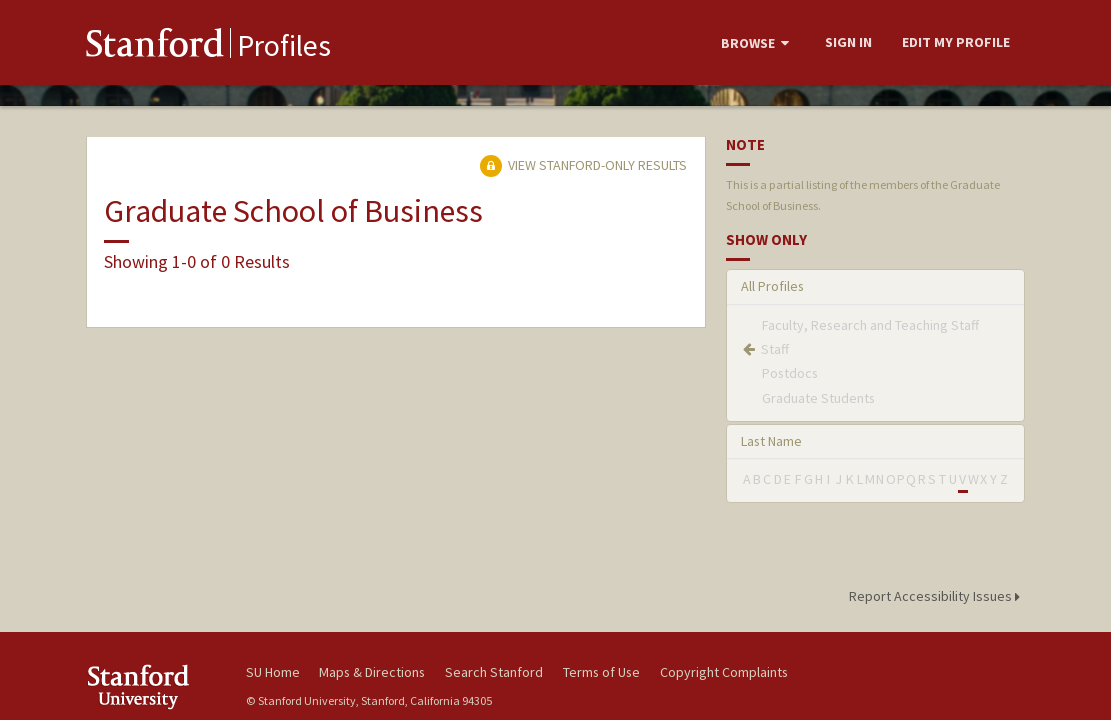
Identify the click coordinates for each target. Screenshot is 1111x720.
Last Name (771, 441)
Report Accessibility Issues (937, 596)
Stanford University (156, 686)
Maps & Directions (372, 672)
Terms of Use (601, 672)
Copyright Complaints (724, 672)
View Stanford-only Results (583, 165)
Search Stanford (494, 672)
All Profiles (772, 286)
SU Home (273, 672)
